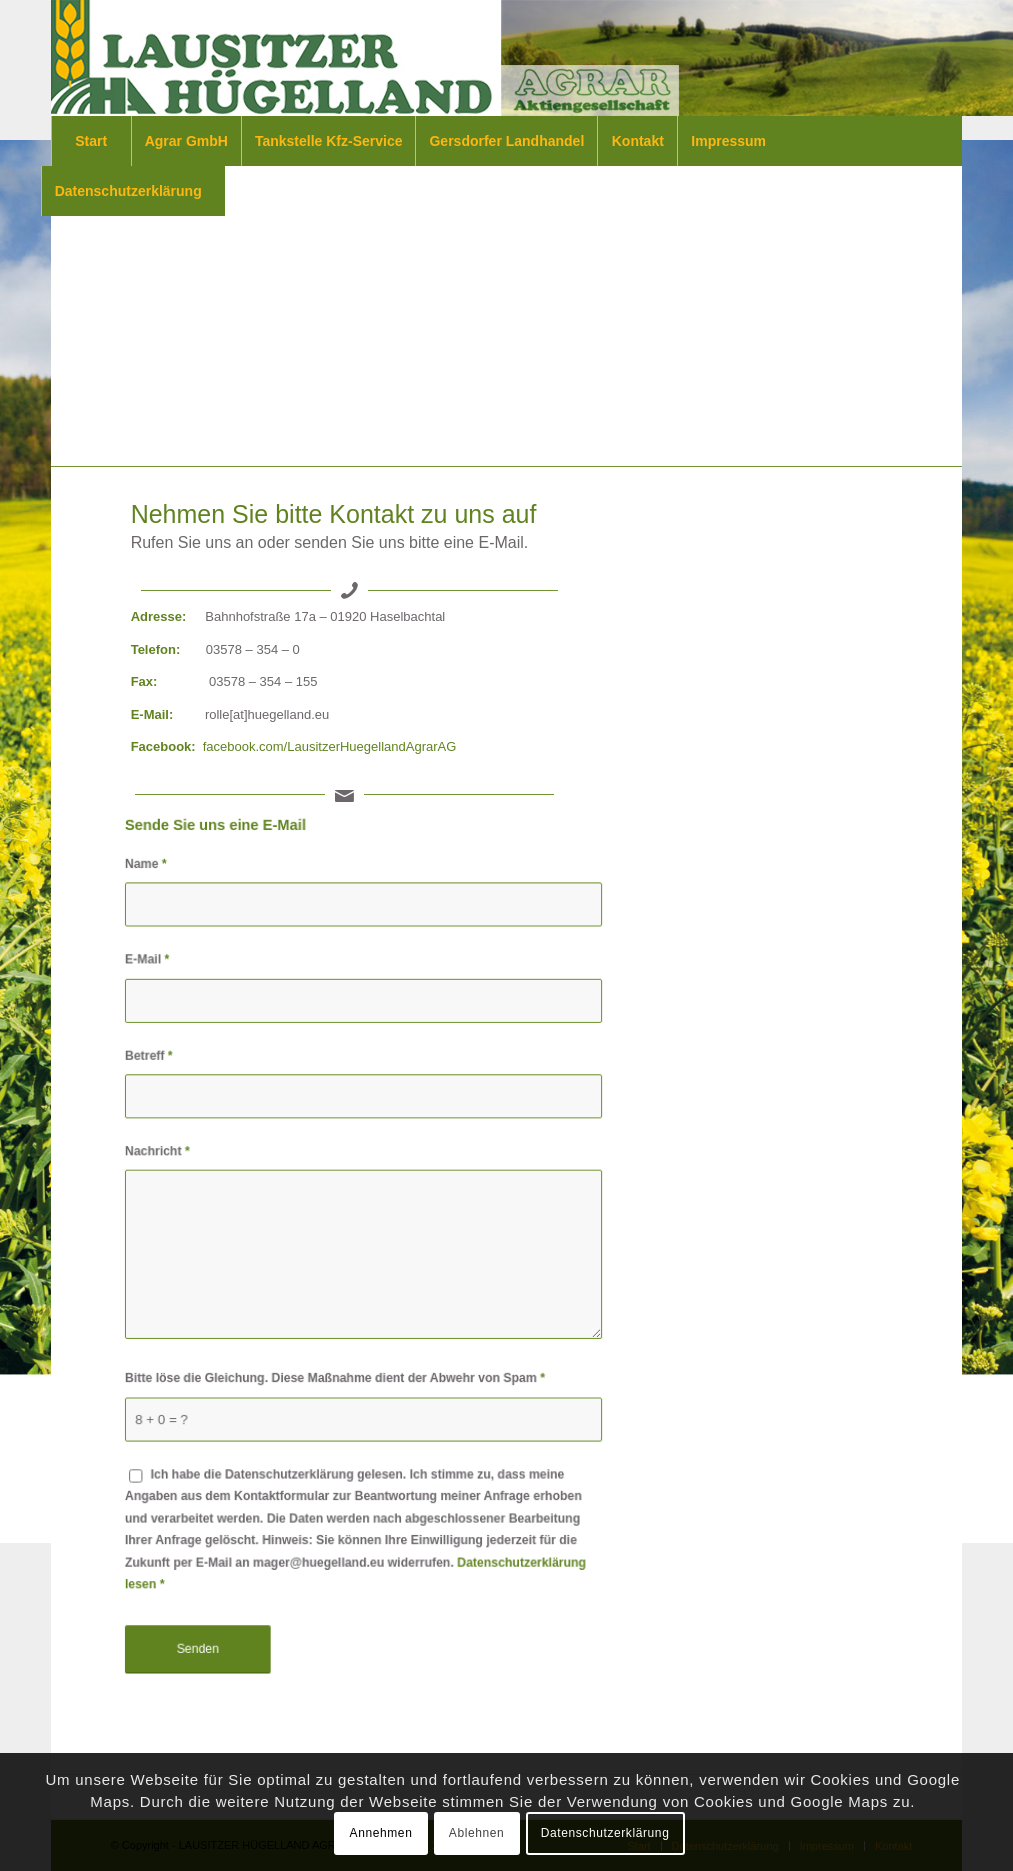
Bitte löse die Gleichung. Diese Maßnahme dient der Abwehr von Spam (335, 1376)
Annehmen (381, 1833)
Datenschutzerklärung (605, 1833)
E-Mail (150, 965)
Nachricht (160, 1153)
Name (149, 871)
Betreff (152, 1059)
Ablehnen (477, 1833)
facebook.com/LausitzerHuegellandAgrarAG (330, 746)
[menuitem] (96, 141)
